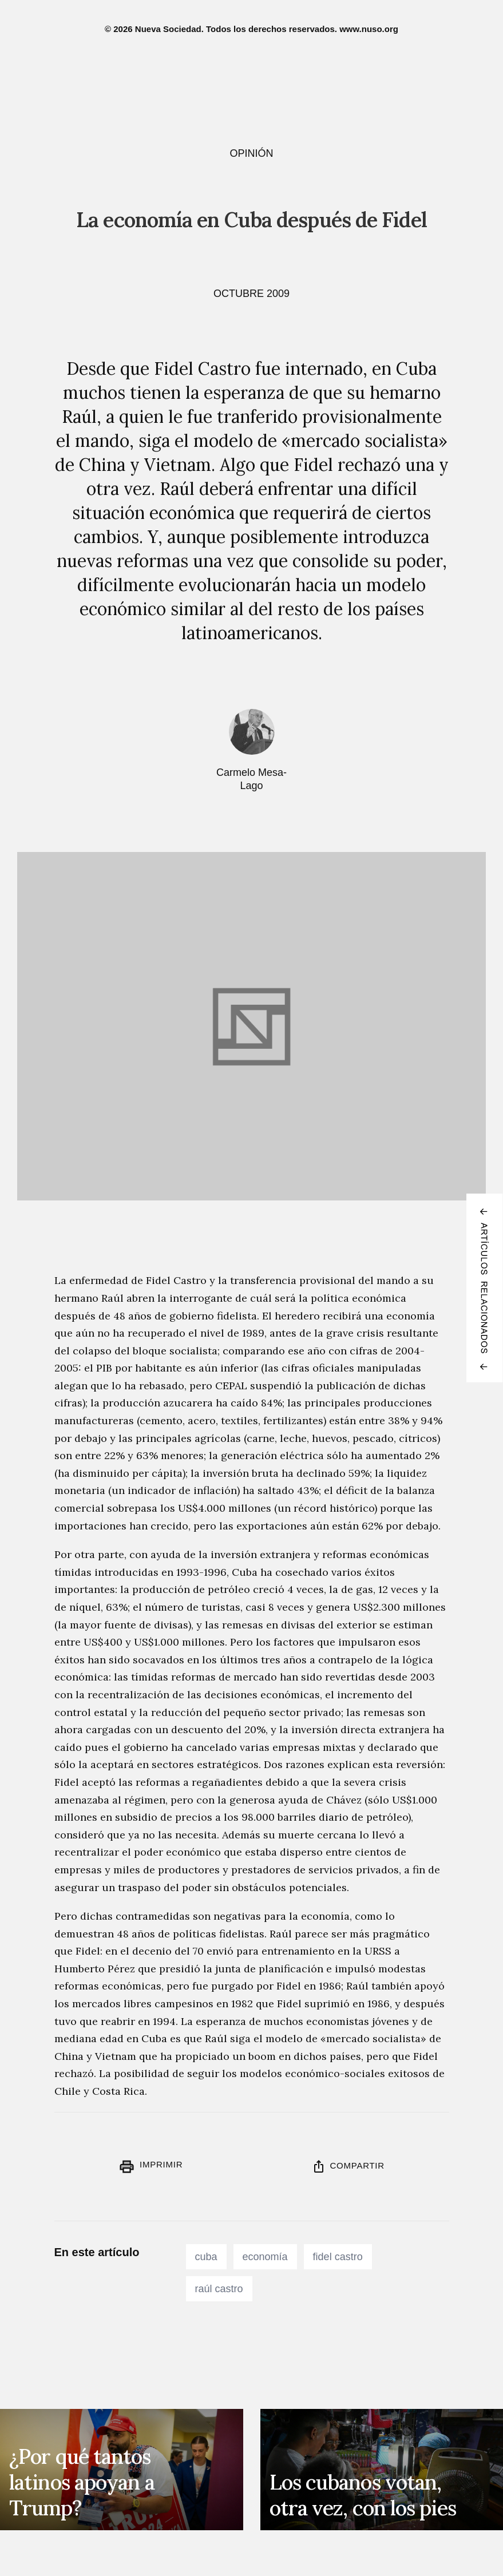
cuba (206, 2256)
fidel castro (338, 2256)
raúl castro (219, 2288)
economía (265, 2256)
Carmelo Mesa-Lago (251, 779)
